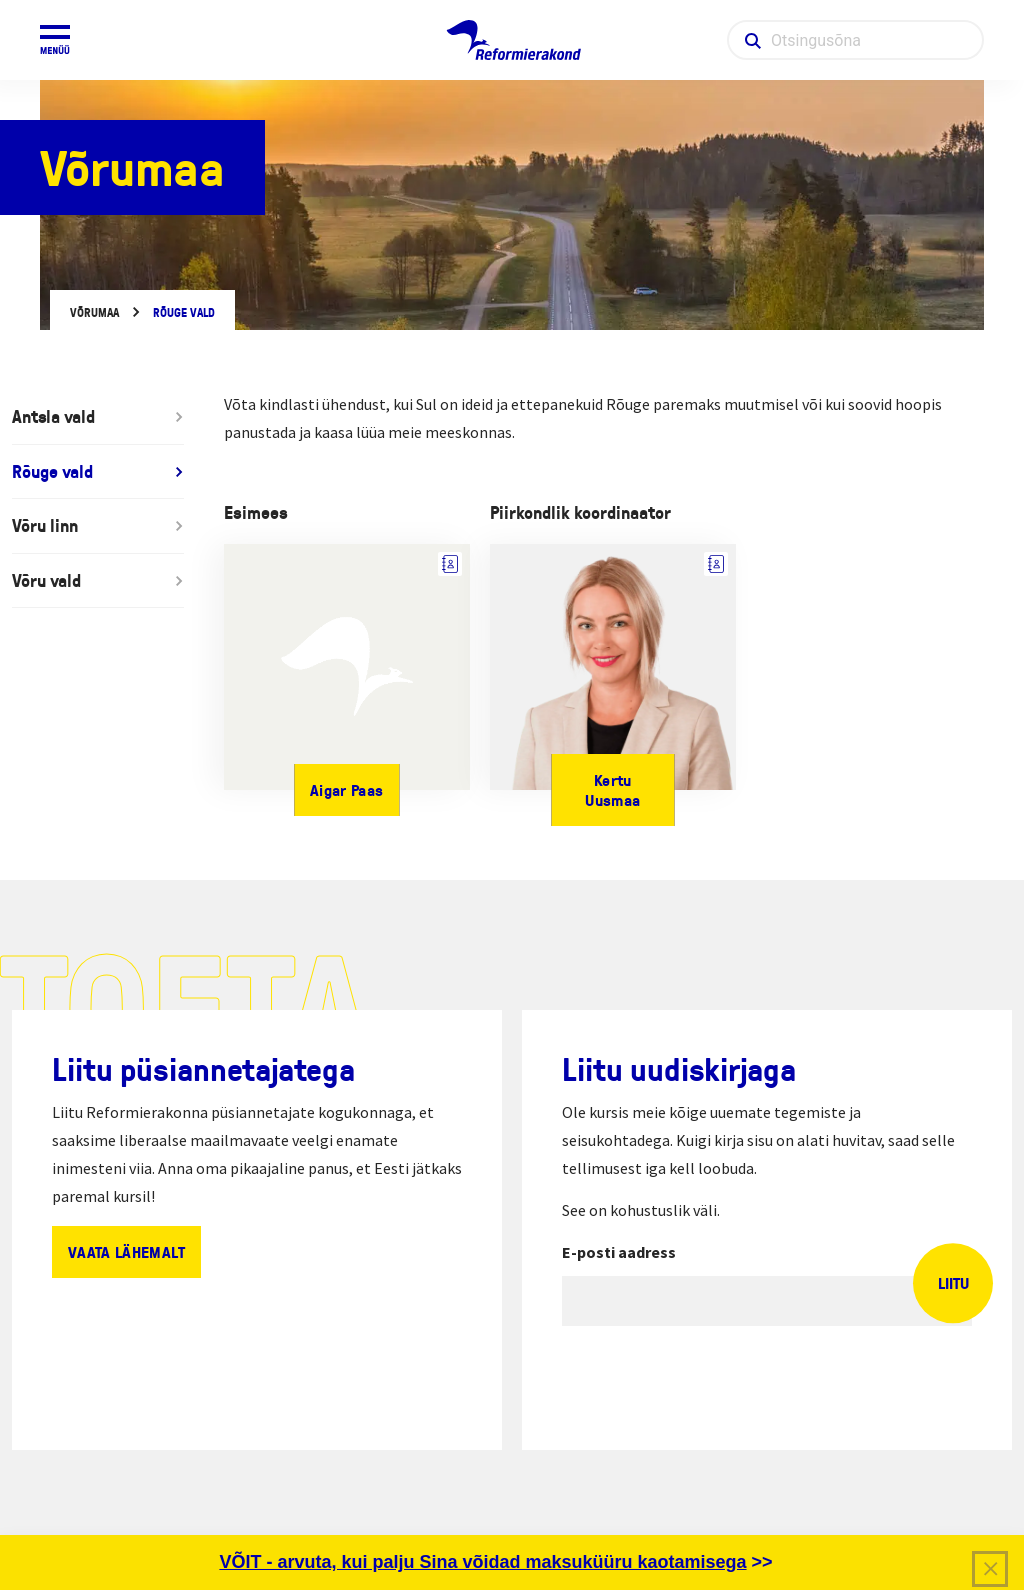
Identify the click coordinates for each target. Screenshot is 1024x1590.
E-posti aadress (619, 1252)
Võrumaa (94, 312)
